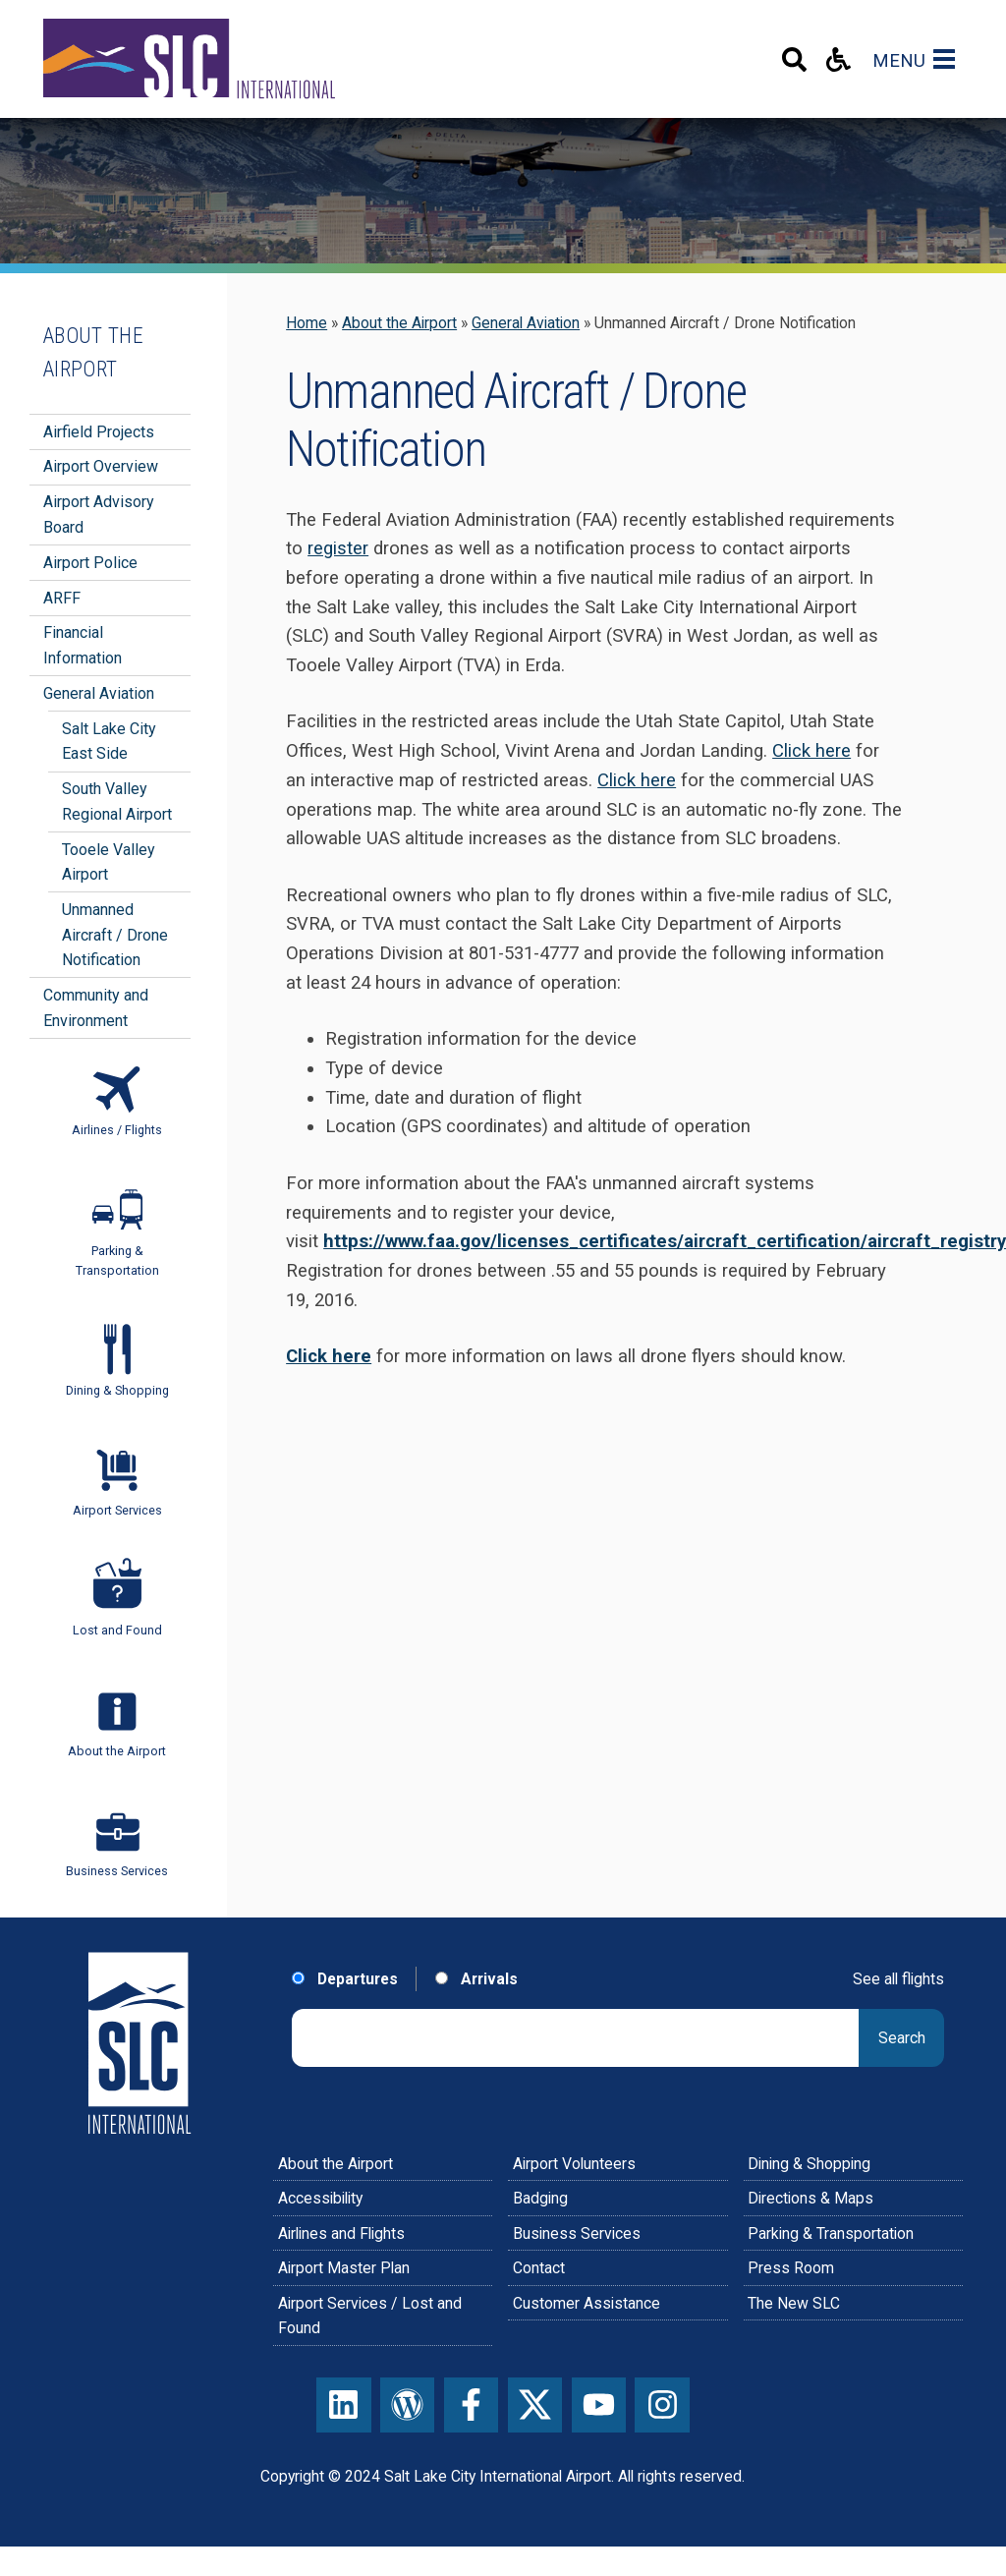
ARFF (62, 598)
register (337, 548)
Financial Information (82, 645)
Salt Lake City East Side (109, 741)
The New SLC (794, 2303)
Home (306, 323)
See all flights (898, 1979)
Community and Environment (95, 1008)
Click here (811, 751)
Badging (540, 2198)
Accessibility (320, 2198)
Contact (539, 2268)
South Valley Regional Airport (117, 801)
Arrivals (476, 1979)
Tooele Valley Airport (108, 862)
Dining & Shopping (809, 2163)
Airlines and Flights (341, 2233)
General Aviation (526, 323)
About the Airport (399, 323)
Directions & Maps (810, 2198)
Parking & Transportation (831, 2233)
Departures (345, 1979)
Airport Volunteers (574, 2163)
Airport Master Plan (344, 2268)
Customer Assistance (586, 2303)
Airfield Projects (98, 432)
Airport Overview (100, 466)
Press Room (791, 2268)
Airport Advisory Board (98, 514)
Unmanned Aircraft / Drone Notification (115, 934)
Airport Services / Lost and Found (370, 2315)
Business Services (577, 2233)
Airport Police (90, 562)
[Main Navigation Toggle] (948, 59)
